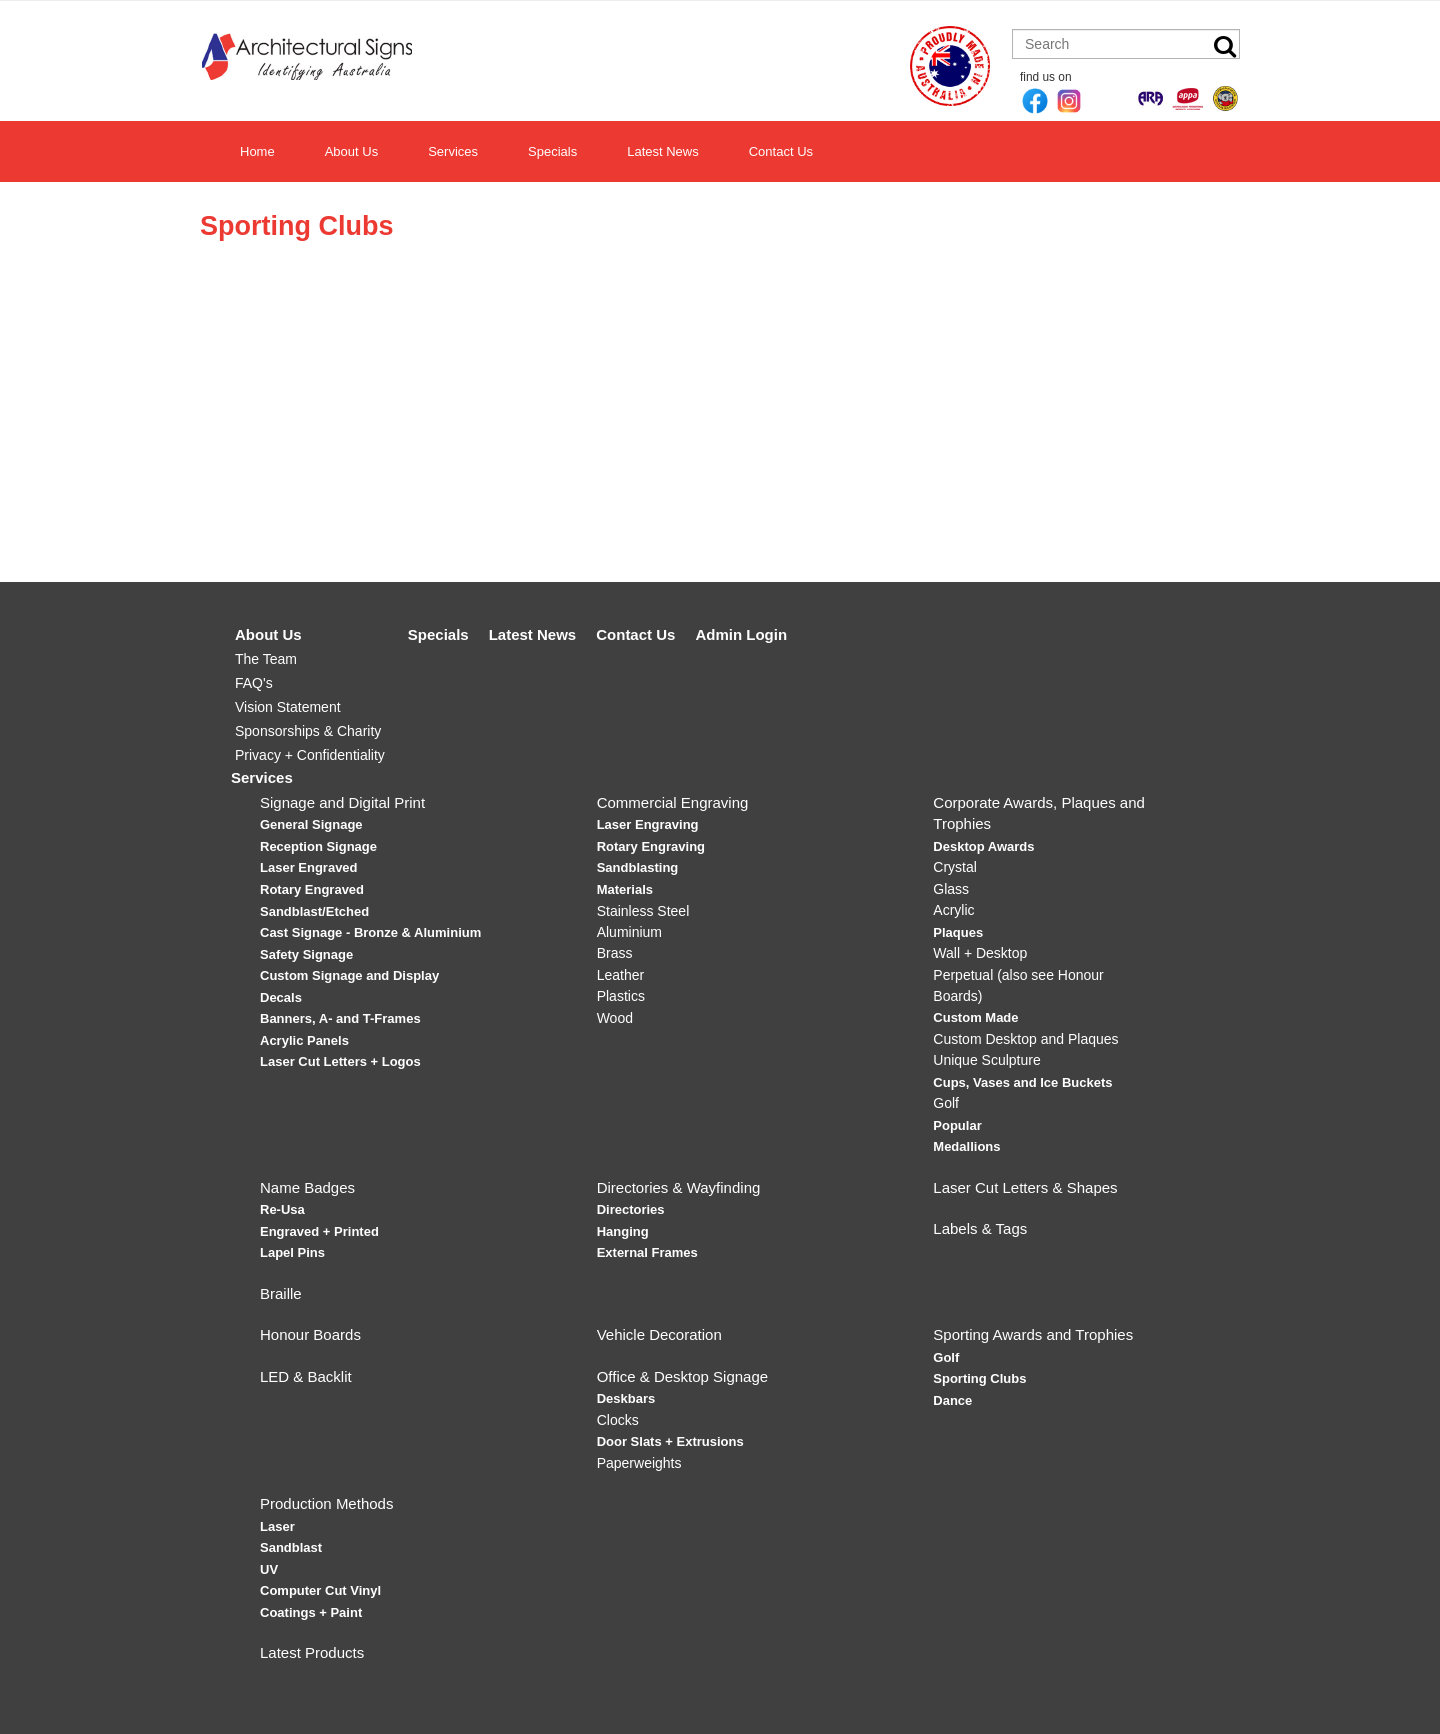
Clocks (618, 1420)
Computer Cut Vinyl (320, 1590)
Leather (620, 975)
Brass (615, 953)
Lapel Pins (292, 1252)
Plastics (621, 996)
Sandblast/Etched (314, 911)
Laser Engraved (309, 867)
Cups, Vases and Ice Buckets (1022, 1082)
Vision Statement (288, 707)
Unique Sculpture (986, 1060)
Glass (951, 889)
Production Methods (326, 1503)
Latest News (663, 151)
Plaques (958, 932)
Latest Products (312, 1652)
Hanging (623, 1231)
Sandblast (291, 1547)
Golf (946, 1103)
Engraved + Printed (319, 1231)
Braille (281, 1293)
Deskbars (626, 1398)
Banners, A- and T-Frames (340, 1018)
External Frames (647, 1252)
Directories (631, 1209)
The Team (266, 659)
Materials (625, 889)
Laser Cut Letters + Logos (340, 1061)
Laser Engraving (648, 824)
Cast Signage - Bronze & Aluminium (370, 932)
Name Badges (307, 1187)
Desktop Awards (983, 846)
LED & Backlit (306, 1376)
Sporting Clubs (979, 1378)
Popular (957, 1125)
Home (257, 151)
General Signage (311, 824)
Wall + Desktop (980, 953)
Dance (952, 1400)
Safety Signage (306, 954)
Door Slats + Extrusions (670, 1441)
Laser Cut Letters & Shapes (1025, 1187)
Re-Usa (282, 1209)
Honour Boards (310, 1334)
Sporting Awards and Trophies (1033, 1334)
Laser (277, 1526)
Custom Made (975, 1017)
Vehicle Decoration (659, 1334)
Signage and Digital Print (342, 802)
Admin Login (741, 634)
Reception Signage (318, 846)
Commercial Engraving (673, 802)
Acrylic (953, 910)
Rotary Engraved (312, 889)
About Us (351, 151)
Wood (615, 1018)
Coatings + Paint (311, 1612)
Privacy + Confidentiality (310, 755)
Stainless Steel (643, 911)
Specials (552, 151)
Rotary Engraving (651, 846)
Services (453, 151)
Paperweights (639, 1463)
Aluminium (629, 932)
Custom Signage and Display (349, 975)
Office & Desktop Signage (683, 1376)
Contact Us (781, 151)
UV (269, 1569)
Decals (281, 997)
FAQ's (254, 683)
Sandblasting (638, 867)
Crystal (955, 867)
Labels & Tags (980, 1228)
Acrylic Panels (304, 1040)
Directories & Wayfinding (679, 1187)
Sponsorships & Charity (308, 731)
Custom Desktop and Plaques (1025, 1039)
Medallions (966, 1146)
